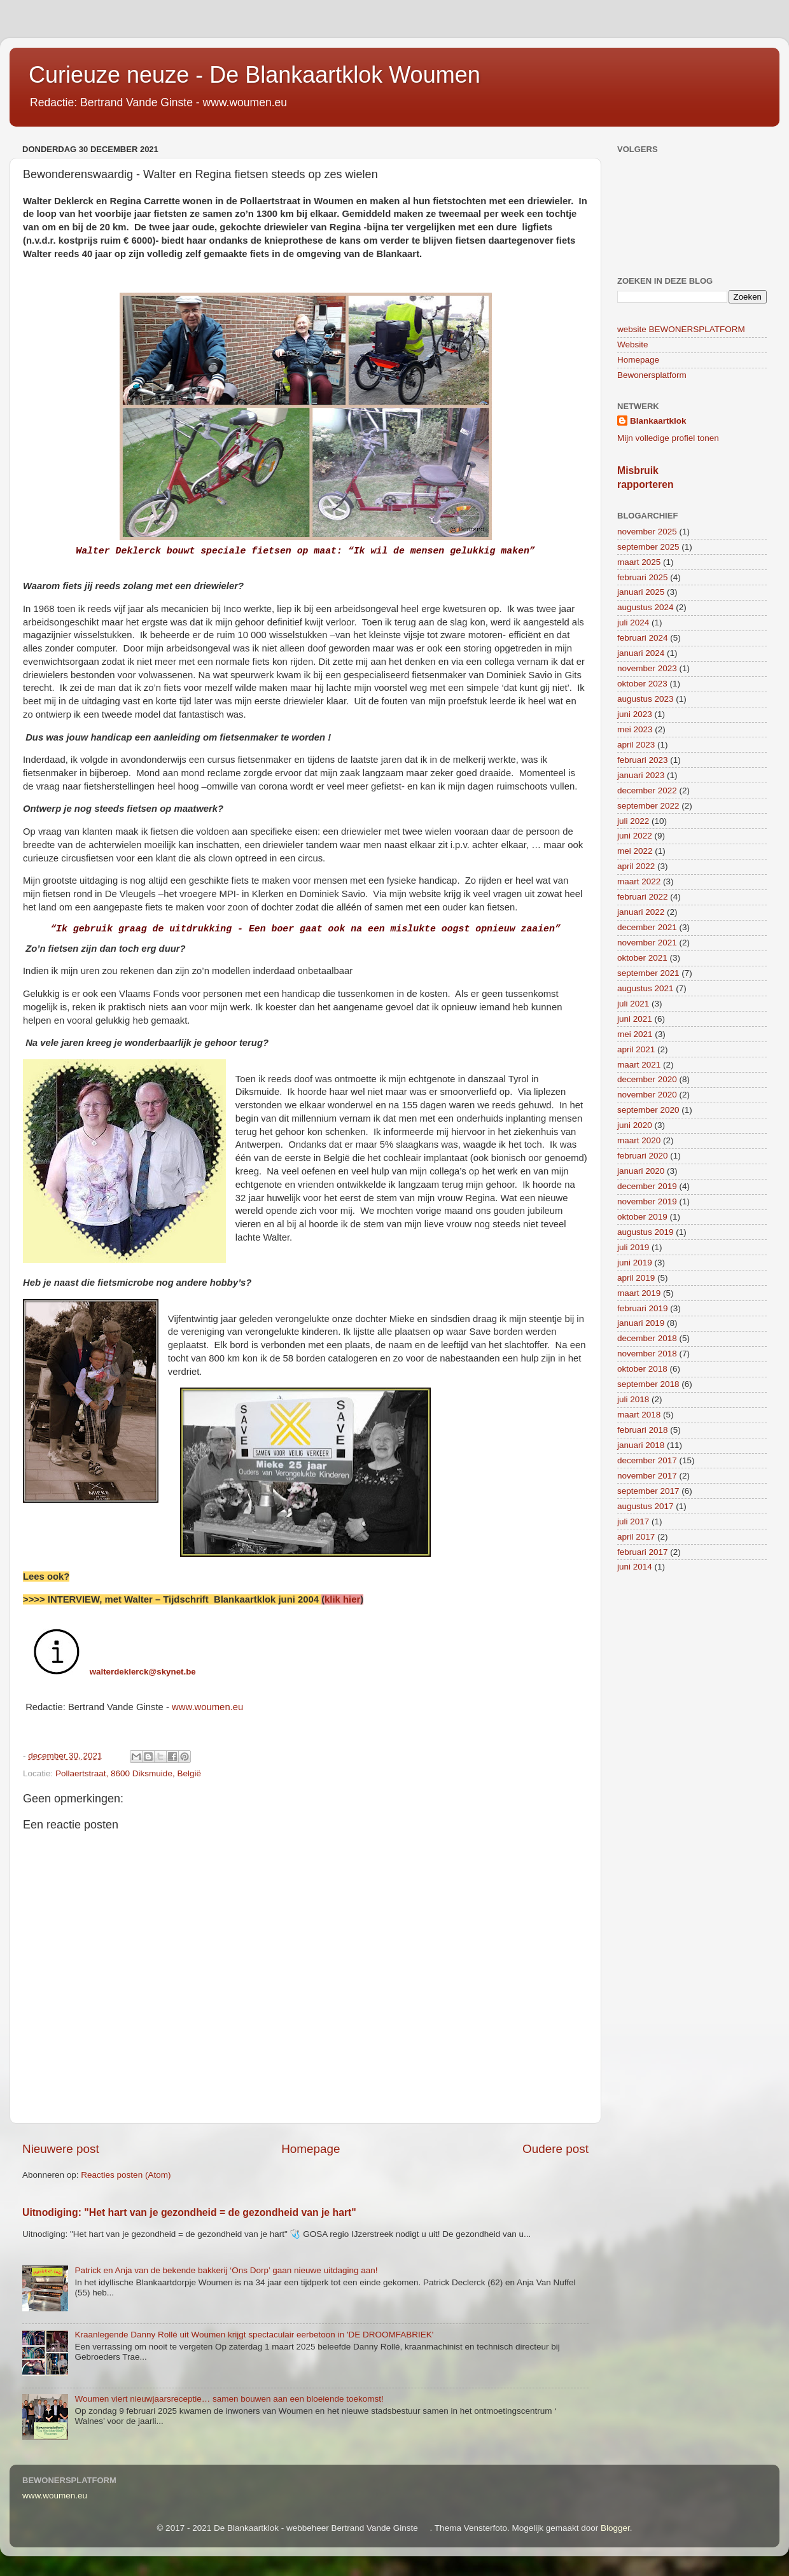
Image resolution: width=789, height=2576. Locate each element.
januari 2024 (640, 653)
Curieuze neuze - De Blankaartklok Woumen (254, 75)
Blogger (615, 2528)
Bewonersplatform (652, 375)
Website (632, 344)
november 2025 (647, 531)
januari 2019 (640, 1323)
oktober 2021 (642, 958)
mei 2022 (635, 851)
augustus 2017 (645, 1506)
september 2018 (648, 1384)
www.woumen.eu (207, 1707)
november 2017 (647, 1475)
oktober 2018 (642, 1369)
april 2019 (636, 1278)
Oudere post (555, 2148)
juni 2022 (634, 835)
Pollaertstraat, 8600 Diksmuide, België (128, 1773)
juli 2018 (633, 1399)
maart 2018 (638, 1414)
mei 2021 (635, 1034)
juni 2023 (634, 714)
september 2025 (648, 547)
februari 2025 (642, 577)
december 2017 (647, 1460)
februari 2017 (642, 1552)
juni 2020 (634, 1125)
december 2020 (647, 1079)
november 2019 (647, 1201)
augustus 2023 (645, 699)
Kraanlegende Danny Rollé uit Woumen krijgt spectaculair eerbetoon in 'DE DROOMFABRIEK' (253, 2334)
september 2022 (648, 806)
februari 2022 (642, 897)
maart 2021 (638, 1064)
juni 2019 (634, 1262)
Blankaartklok (658, 421)
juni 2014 (634, 1566)
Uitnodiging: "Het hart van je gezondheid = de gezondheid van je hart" (189, 2212)
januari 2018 (640, 1445)
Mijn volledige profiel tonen (668, 438)
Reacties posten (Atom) (126, 2175)
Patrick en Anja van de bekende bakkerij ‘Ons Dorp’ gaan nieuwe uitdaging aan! (225, 2270)
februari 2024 (642, 638)
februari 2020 (642, 1155)
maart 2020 (638, 1140)
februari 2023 (642, 760)
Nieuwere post (60, 2148)
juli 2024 (633, 622)
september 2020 (648, 1110)
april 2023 (636, 744)
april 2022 (636, 866)
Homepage (310, 2148)
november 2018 (647, 1353)
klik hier (342, 1599)
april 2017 (636, 1537)
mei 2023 (635, 729)
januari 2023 (640, 775)
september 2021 (648, 973)
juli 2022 (633, 821)
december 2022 (647, 790)
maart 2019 (638, 1293)
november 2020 (647, 1094)
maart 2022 (638, 881)
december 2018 (647, 1338)
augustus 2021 (645, 988)
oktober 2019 (642, 1217)
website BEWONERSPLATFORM (681, 329)
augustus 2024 (645, 607)
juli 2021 (633, 1003)
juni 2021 (634, 1019)
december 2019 (647, 1186)
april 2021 (636, 1049)
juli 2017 (633, 1521)
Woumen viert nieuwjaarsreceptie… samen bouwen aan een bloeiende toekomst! (228, 2399)
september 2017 (648, 1491)
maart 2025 (638, 562)
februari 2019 (642, 1308)
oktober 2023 (642, 683)
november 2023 (647, 668)
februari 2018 (642, 1430)
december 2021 (647, 927)
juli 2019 (633, 1247)
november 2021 (647, 942)
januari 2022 (640, 912)
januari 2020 (640, 1171)
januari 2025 (640, 592)
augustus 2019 (645, 1232)
